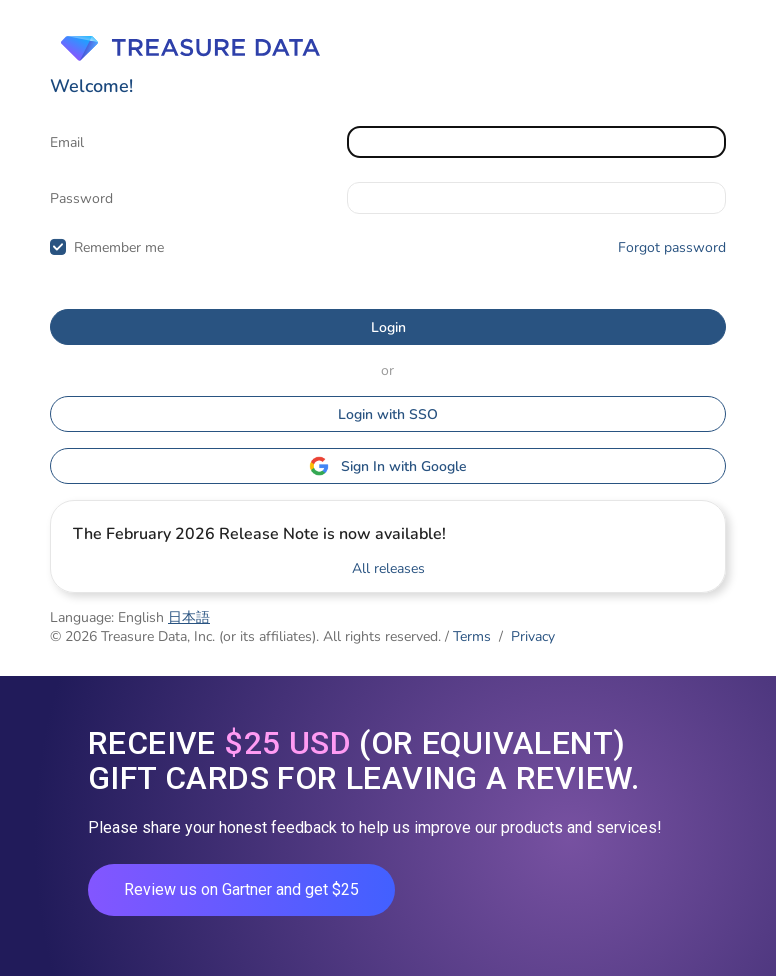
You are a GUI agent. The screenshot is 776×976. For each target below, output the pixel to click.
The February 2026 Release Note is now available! (259, 534)
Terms (472, 636)
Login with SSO (388, 414)
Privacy (533, 636)
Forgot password (672, 247)
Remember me (119, 247)
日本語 (189, 617)
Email (67, 142)
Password (81, 198)
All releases (388, 568)
